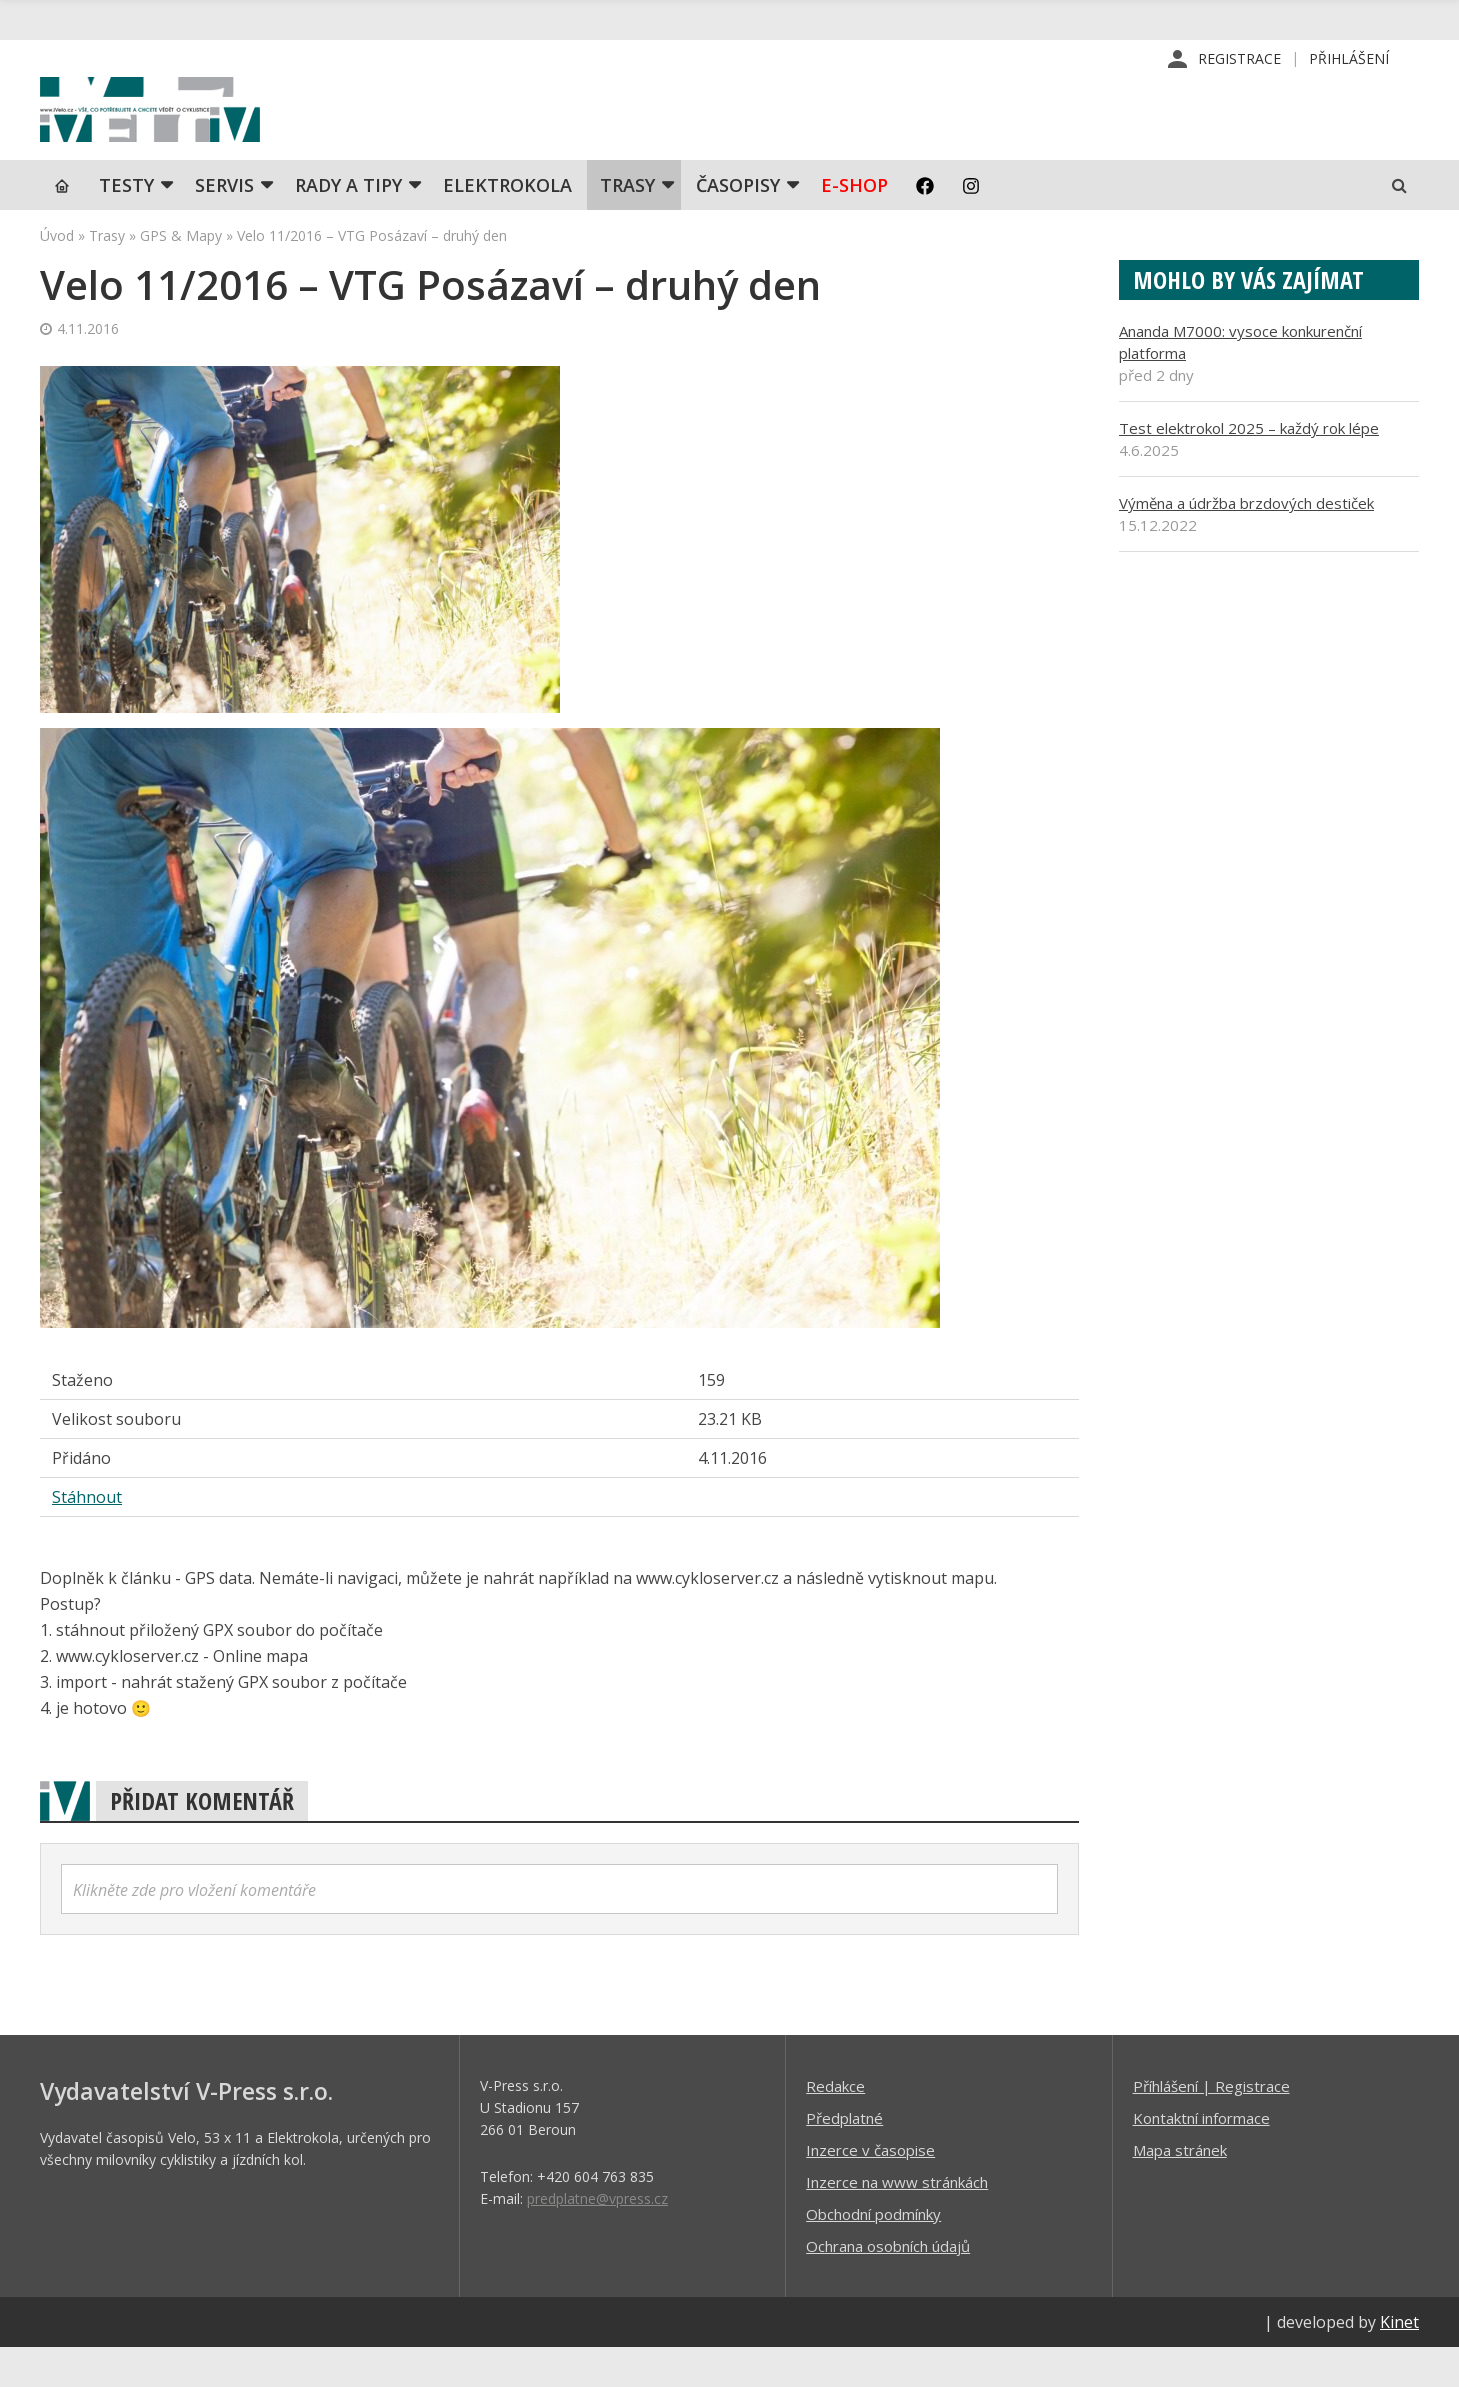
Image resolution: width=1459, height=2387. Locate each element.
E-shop (854, 225)
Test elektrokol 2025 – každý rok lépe (1249, 468)
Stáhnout (87, 1536)
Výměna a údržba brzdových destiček (1246, 543)
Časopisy (738, 225)
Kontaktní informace (1201, 2157)
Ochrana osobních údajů (888, 2285)
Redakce (835, 2125)
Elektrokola (507, 225)
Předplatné (844, 2157)
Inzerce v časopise (870, 2189)
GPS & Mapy (181, 275)
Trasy (627, 225)
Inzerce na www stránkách (897, 2221)
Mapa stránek (1180, 2189)
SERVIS (224, 225)
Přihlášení (1349, 59)
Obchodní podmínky (873, 2253)
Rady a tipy (348, 225)
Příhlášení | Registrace (1211, 2125)
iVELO (210, 131)
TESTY (126, 225)
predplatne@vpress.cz (597, 2237)
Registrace (1239, 59)
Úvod (57, 275)
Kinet (1399, 2361)
